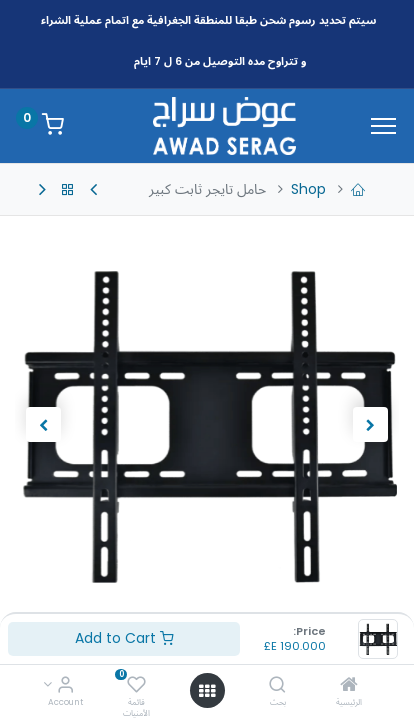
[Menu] (383, 126)
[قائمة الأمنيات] (136, 686)
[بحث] (277, 686)
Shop (308, 189)
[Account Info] (65, 686)
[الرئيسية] (349, 686)
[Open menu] (207, 691)
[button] (370, 424)
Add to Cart (124, 638)
